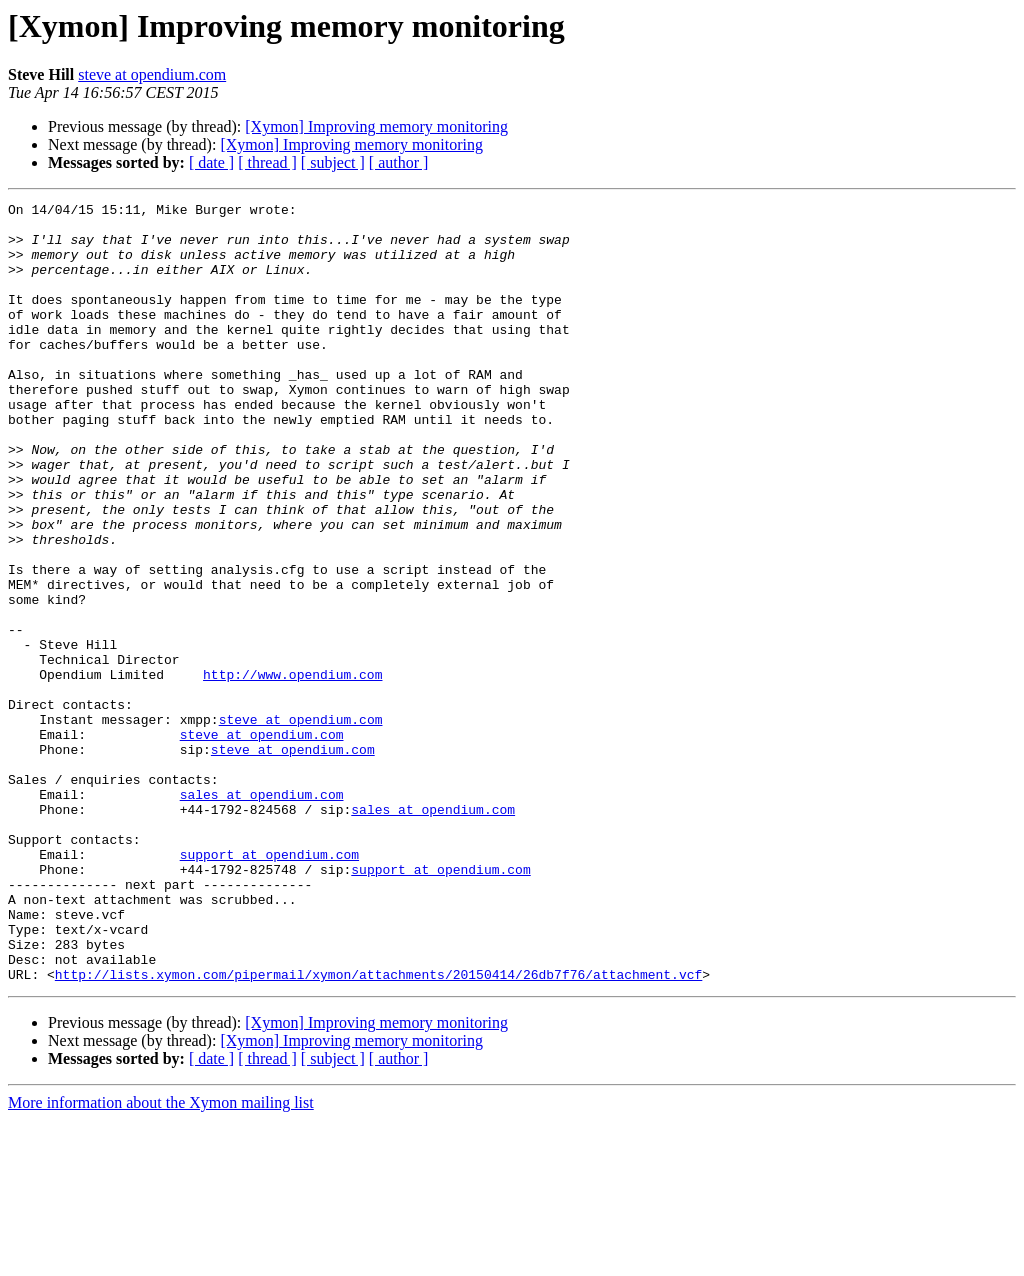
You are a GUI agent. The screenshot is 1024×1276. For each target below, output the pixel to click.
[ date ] (211, 162)
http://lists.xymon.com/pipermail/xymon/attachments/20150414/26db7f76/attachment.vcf (378, 1130)
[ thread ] (267, 162)
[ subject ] (333, 162)
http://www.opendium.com (292, 770)
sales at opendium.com (262, 914)
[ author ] (399, 162)
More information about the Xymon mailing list (161, 1258)
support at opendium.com (269, 986)
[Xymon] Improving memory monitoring (376, 126)
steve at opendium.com (152, 74)
